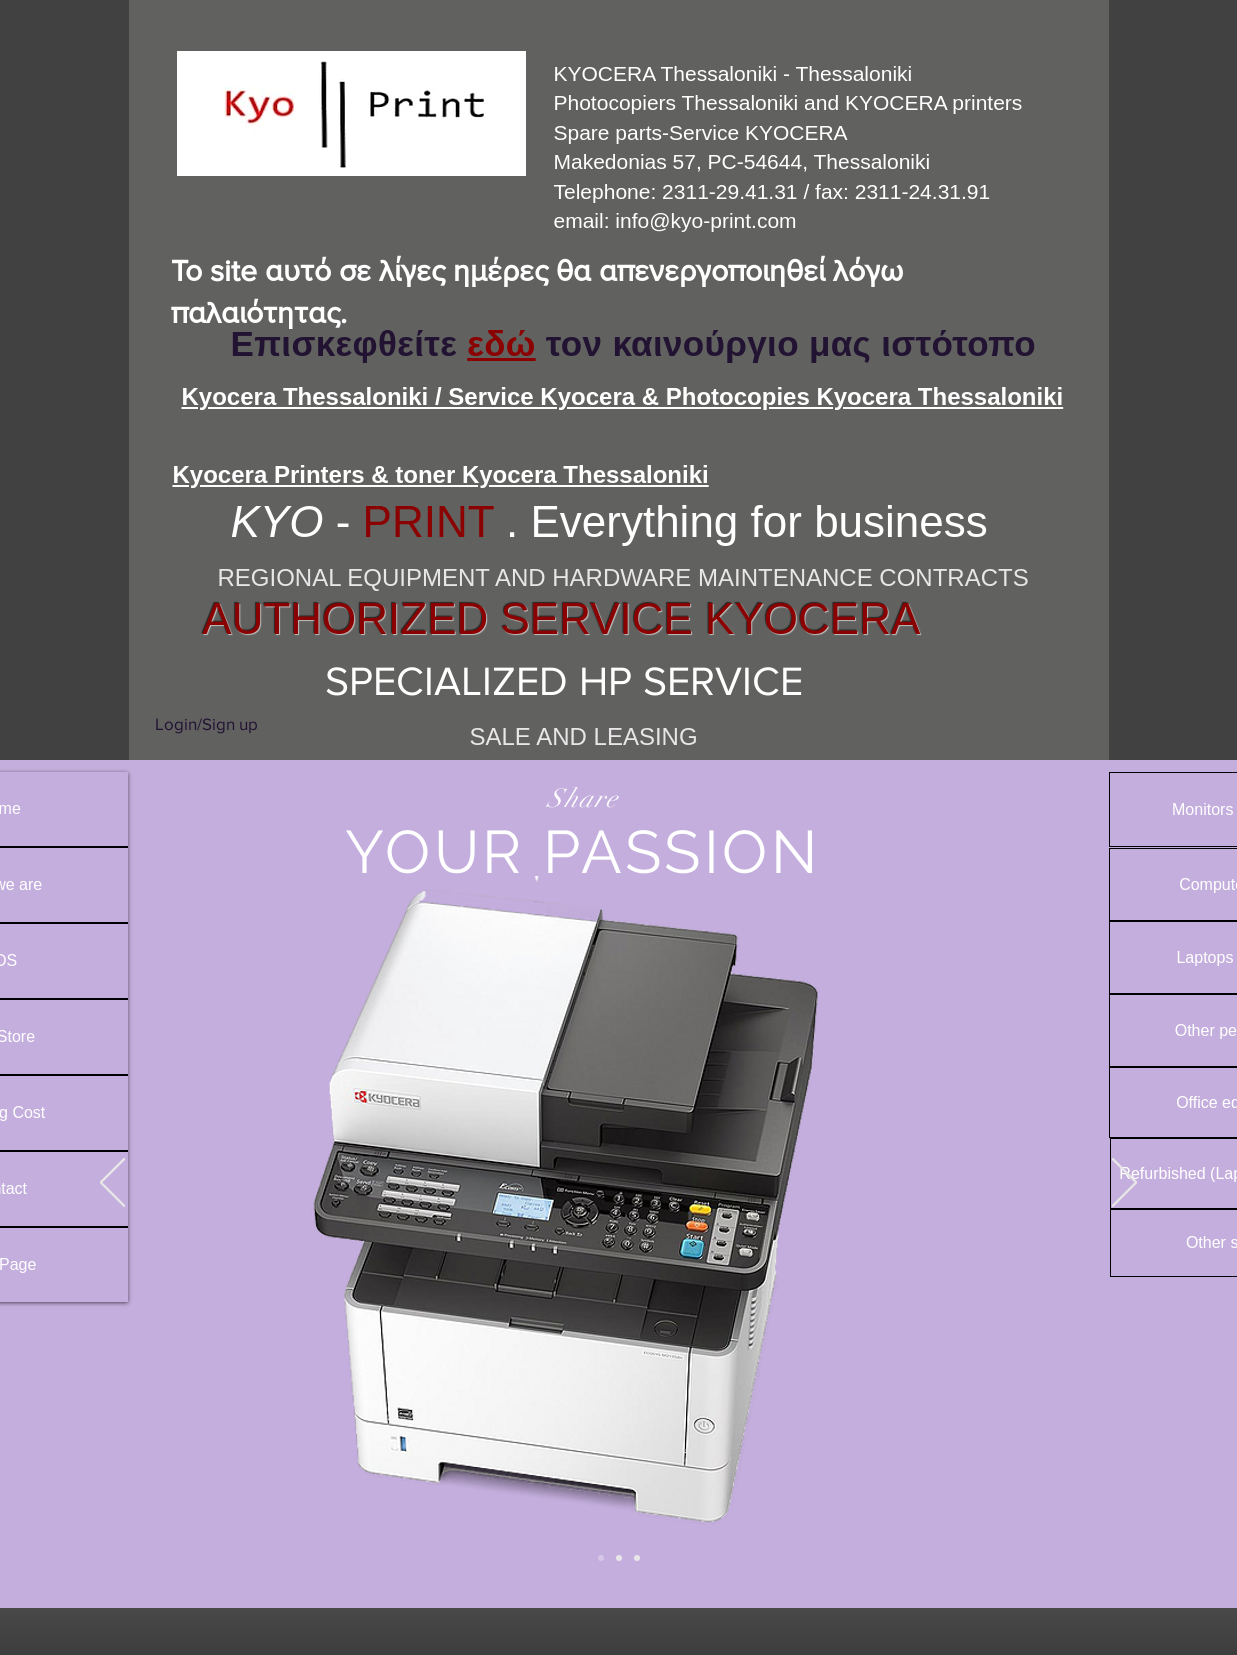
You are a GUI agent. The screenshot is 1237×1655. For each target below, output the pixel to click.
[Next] (1124, 1184)
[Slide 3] (637, 1558)
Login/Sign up (206, 723)
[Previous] (112, 1184)
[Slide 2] (601, 1558)
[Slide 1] (619, 1558)
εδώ (501, 343)
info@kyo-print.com (705, 220)
